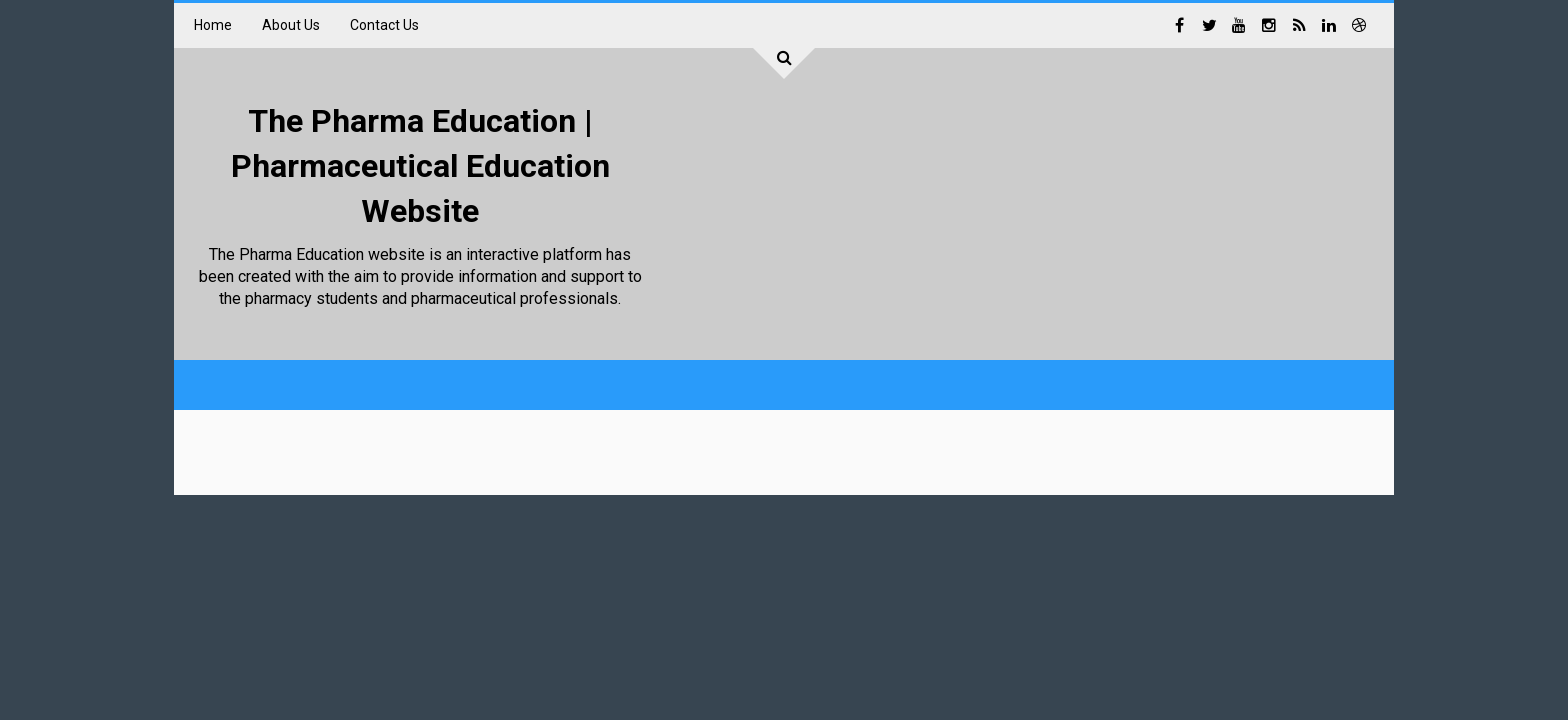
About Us (291, 25)
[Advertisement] (1010, 210)
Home (213, 25)
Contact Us (384, 25)
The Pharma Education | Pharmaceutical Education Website (420, 166)
